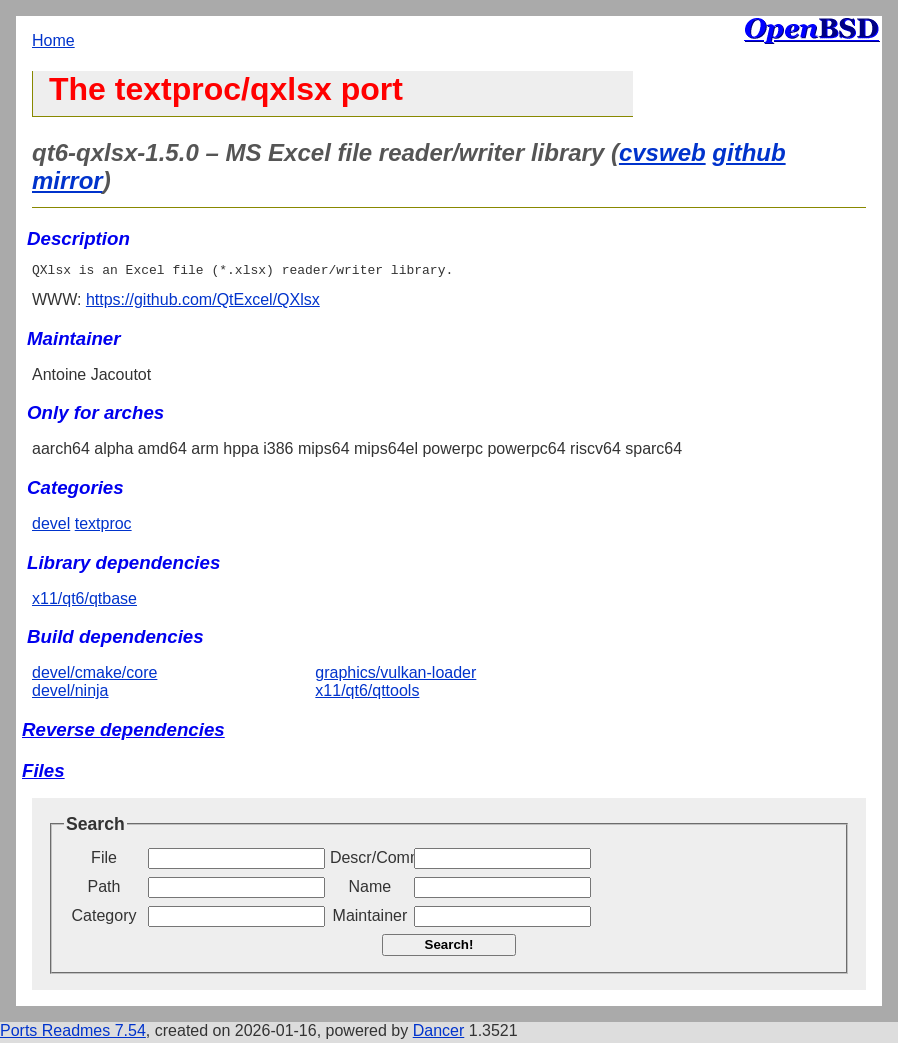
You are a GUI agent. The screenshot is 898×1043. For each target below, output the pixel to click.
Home (53, 40)
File (104, 860)
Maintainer (370, 918)
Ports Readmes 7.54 (73, 1033)
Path (104, 889)
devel (51, 526)
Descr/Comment (370, 860)
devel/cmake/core (94, 675)
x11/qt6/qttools (367, 693)
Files (43, 773)
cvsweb (662, 152)
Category (104, 918)
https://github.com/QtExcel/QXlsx (203, 302)
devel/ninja (70, 693)
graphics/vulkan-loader (395, 675)
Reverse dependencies (123, 732)
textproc (103, 526)
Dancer (439, 1033)
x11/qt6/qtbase (84, 601)
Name (370, 889)
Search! (449, 947)
